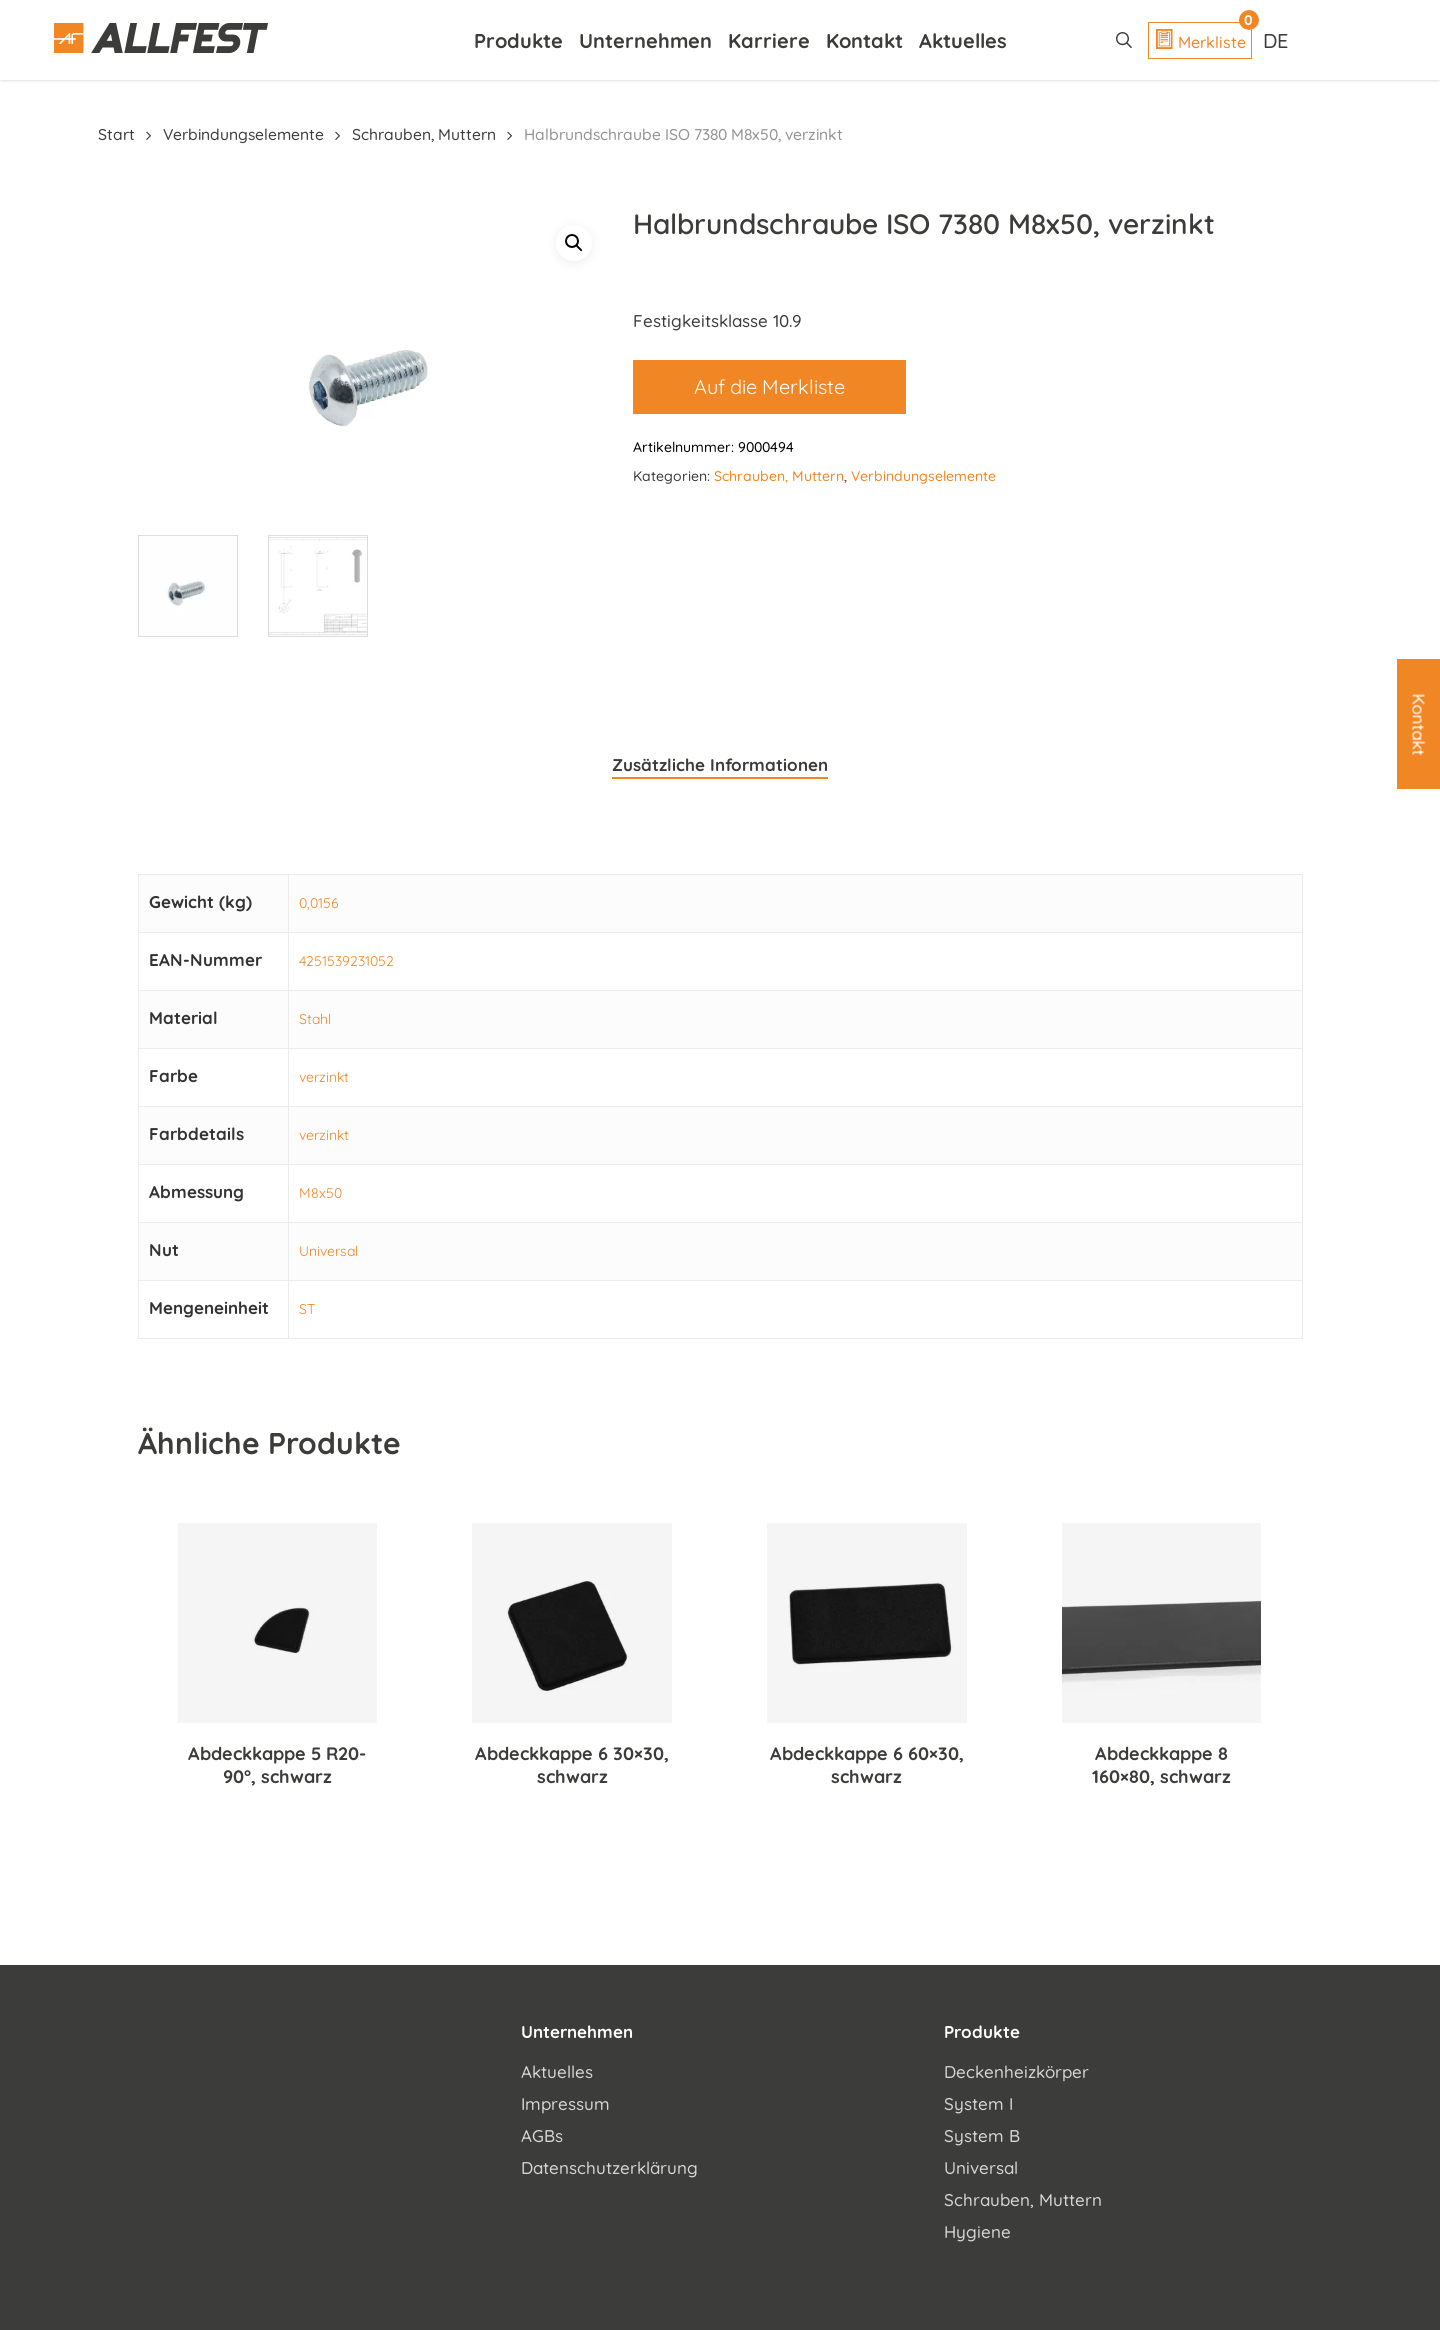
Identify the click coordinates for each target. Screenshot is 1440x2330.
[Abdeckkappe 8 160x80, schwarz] (1162, 1621)
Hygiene (977, 2228)
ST (307, 1307)
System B (982, 2132)
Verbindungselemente (243, 134)
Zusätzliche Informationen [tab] (720, 761)
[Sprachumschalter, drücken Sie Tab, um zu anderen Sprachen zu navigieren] (1278, 40)
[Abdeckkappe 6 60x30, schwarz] (867, 1621)
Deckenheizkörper (1016, 2068)
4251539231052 (346, 959)
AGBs (542, 2132)
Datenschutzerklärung (609, 2164)
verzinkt (324, 1075)
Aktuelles (557, 2068)
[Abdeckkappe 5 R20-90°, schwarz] (278, 1621)
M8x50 (320, 1191)
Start (116, 134)
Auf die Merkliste (769, 386)
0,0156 (319, 901)
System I (978, 2100)
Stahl (315, 1017)
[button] (574, 243)
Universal (328, 1249)
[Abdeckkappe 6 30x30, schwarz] (572, 1621)
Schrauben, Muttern (424, 134)
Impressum (565, 2100)
